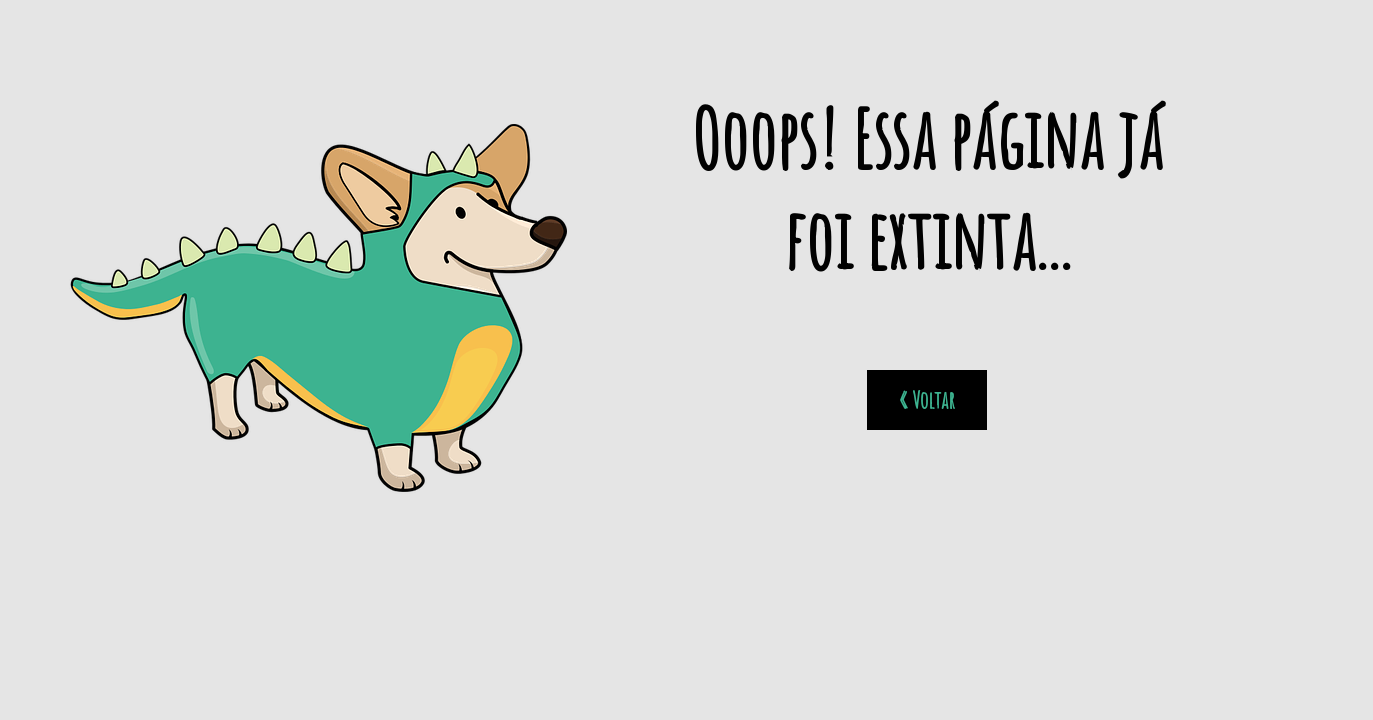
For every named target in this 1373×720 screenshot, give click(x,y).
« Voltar (927, 400)
